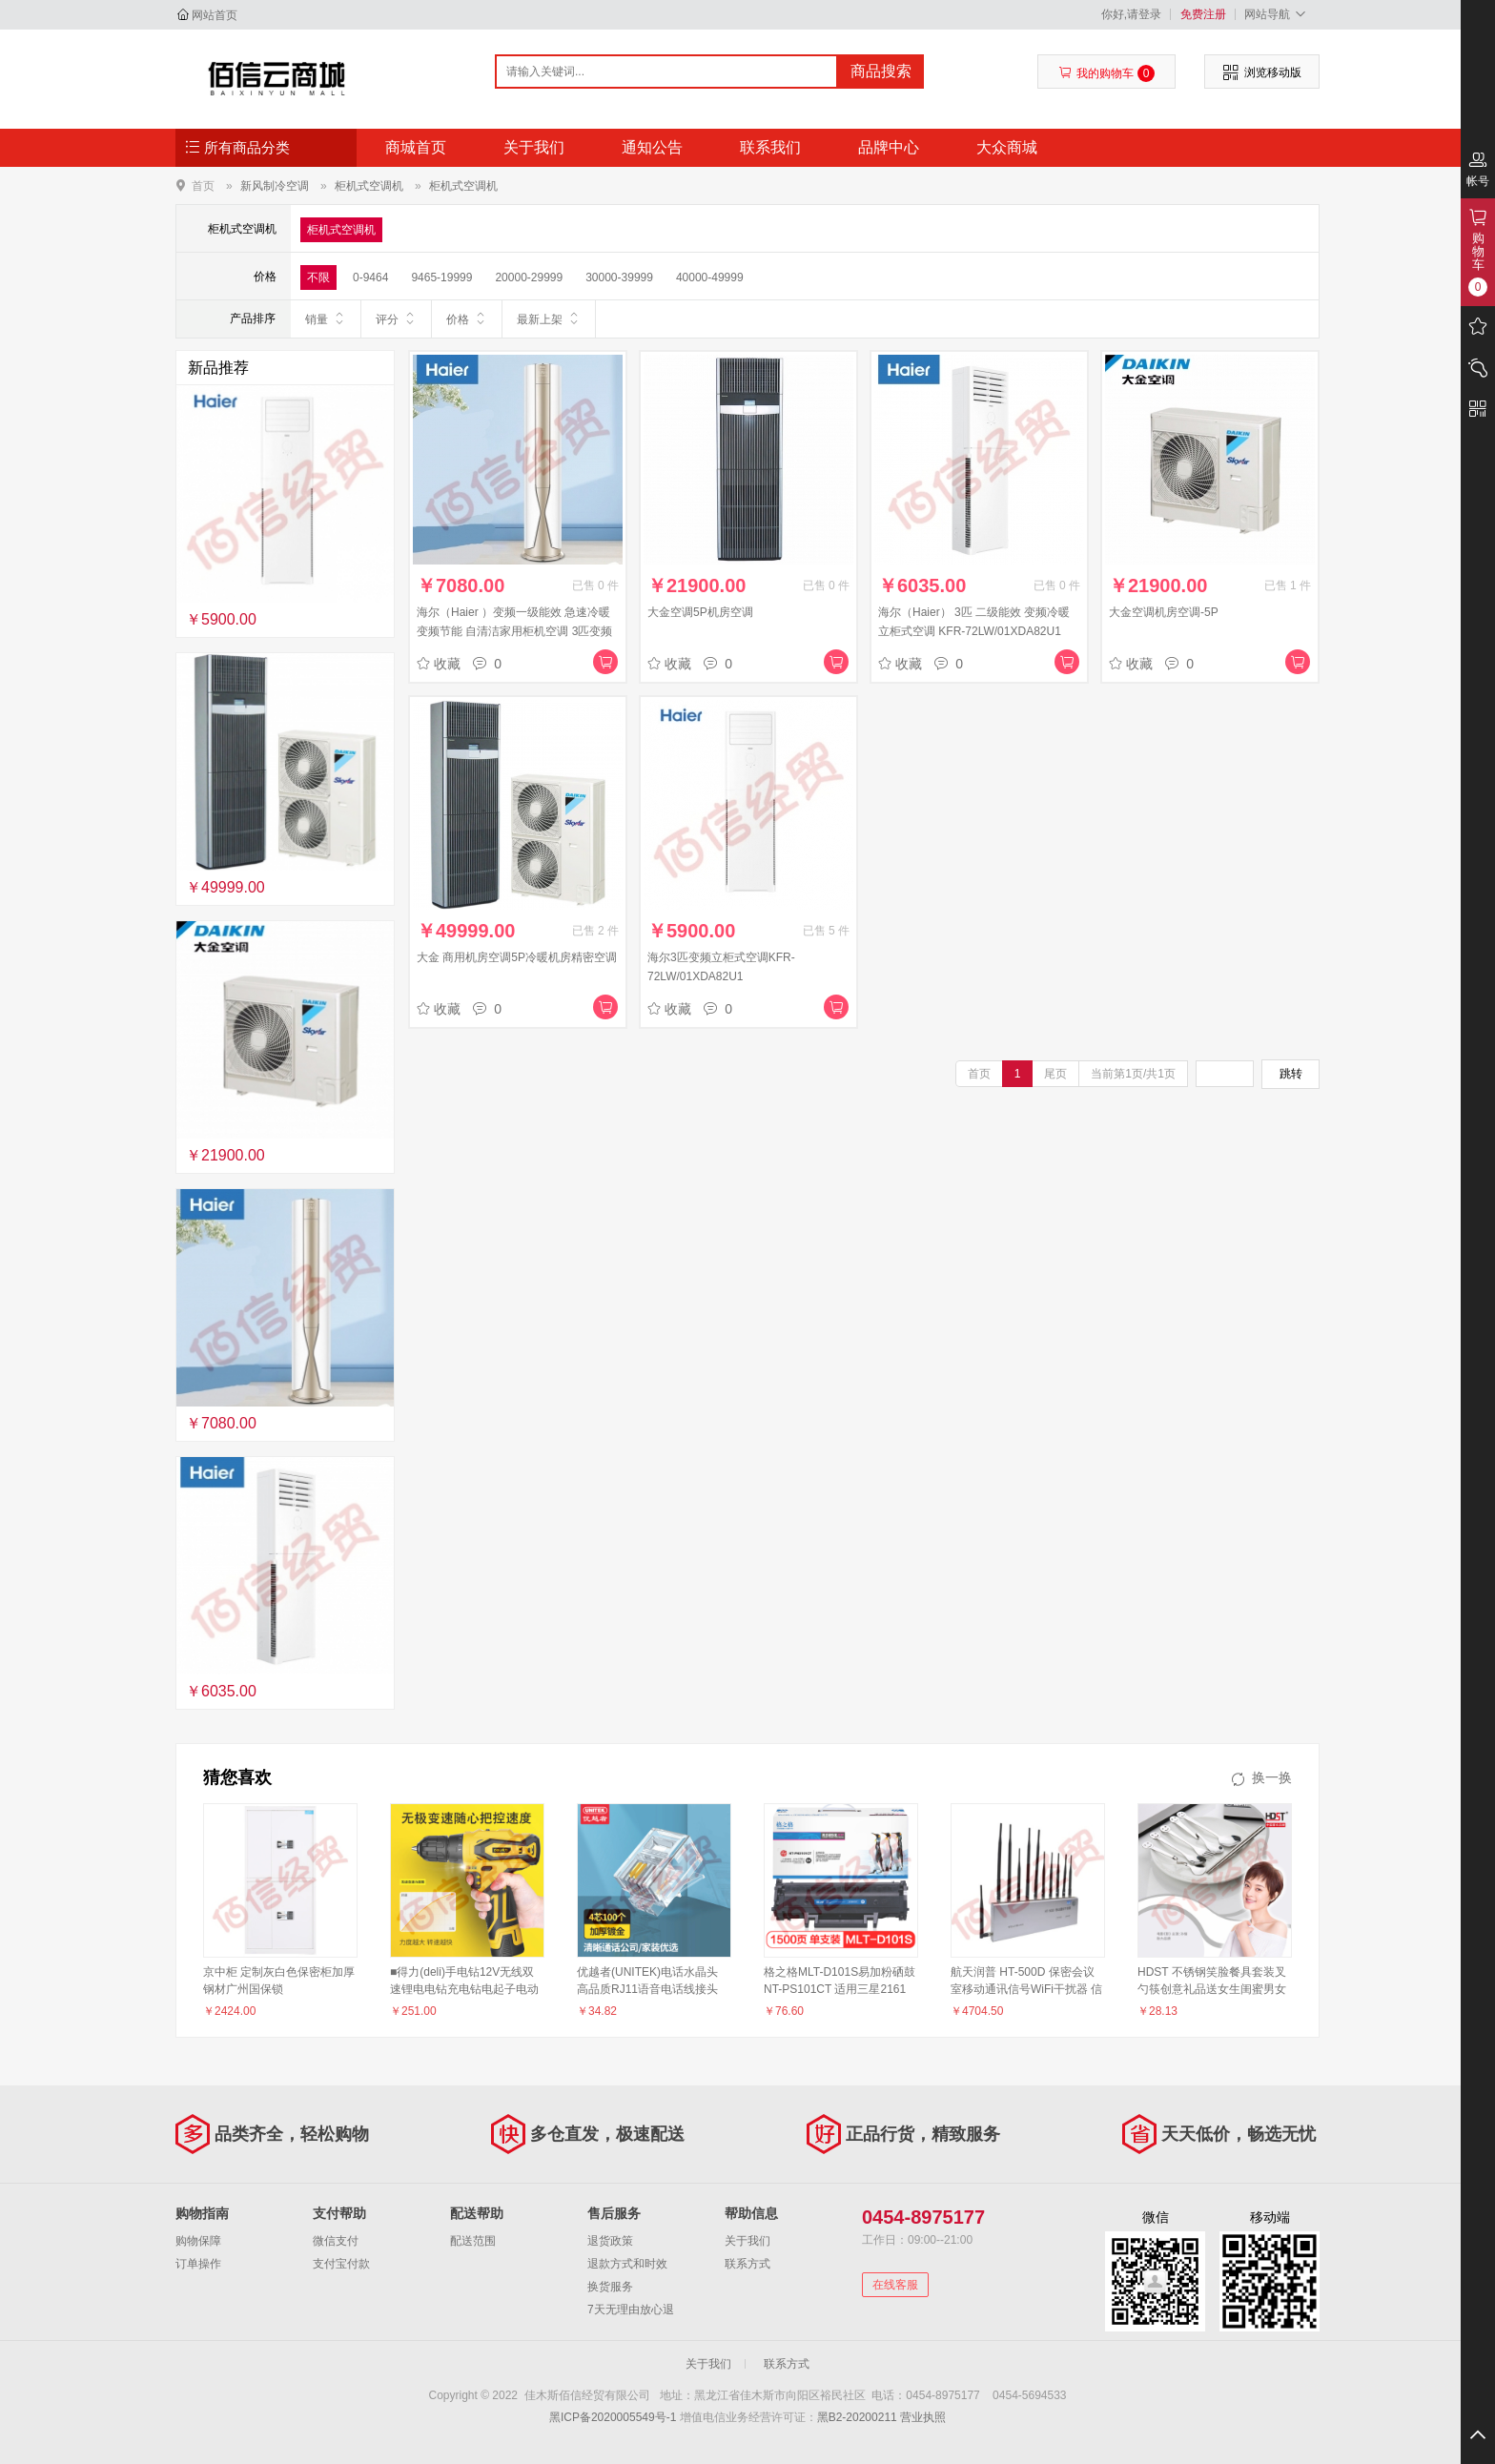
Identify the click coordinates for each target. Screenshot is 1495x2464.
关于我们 (533, 147)
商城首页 (415, 147)
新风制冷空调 (274, 186)
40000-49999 (710, 277)
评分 (396, 318)
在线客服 (895, 2284)
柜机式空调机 (369, 186)
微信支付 (335, 2241)
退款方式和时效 (627, 2263)
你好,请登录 (1131, 14)
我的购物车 (1106, 73)
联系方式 (747, 2263)
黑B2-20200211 (857, 2417)
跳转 (1291, 1073)
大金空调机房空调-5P (1164, 612)
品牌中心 (888, 147)
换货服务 (610, 2286)
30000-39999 (619, 277)
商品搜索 (880, 71)
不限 (318, 277)
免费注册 (1203, 14)
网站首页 (214, 15)
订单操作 (198, 2263)
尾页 (1055, 1073)
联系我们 (770, 147)
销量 (325, 318)
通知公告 (652, 147)
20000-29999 (529, 277)
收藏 (439, 663)
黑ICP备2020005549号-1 (612, 2417)
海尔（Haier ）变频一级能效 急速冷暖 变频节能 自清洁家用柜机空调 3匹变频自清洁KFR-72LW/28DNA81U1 (514, 631)
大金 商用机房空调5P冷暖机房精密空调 (517, 957)
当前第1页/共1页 (1133, 1073)
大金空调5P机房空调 (700, 612)
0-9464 (370, 277)
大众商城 (1006, 147)
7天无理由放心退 (630, 2309)
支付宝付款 (341, 2263)
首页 (203, 185)
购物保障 (198, 2241)
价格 (466, 318)
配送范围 (473, 2241)
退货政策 (610, 2241)
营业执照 (923, 2417)
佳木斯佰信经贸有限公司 (277, 78)
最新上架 (549, 318)
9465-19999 (441, 277)
